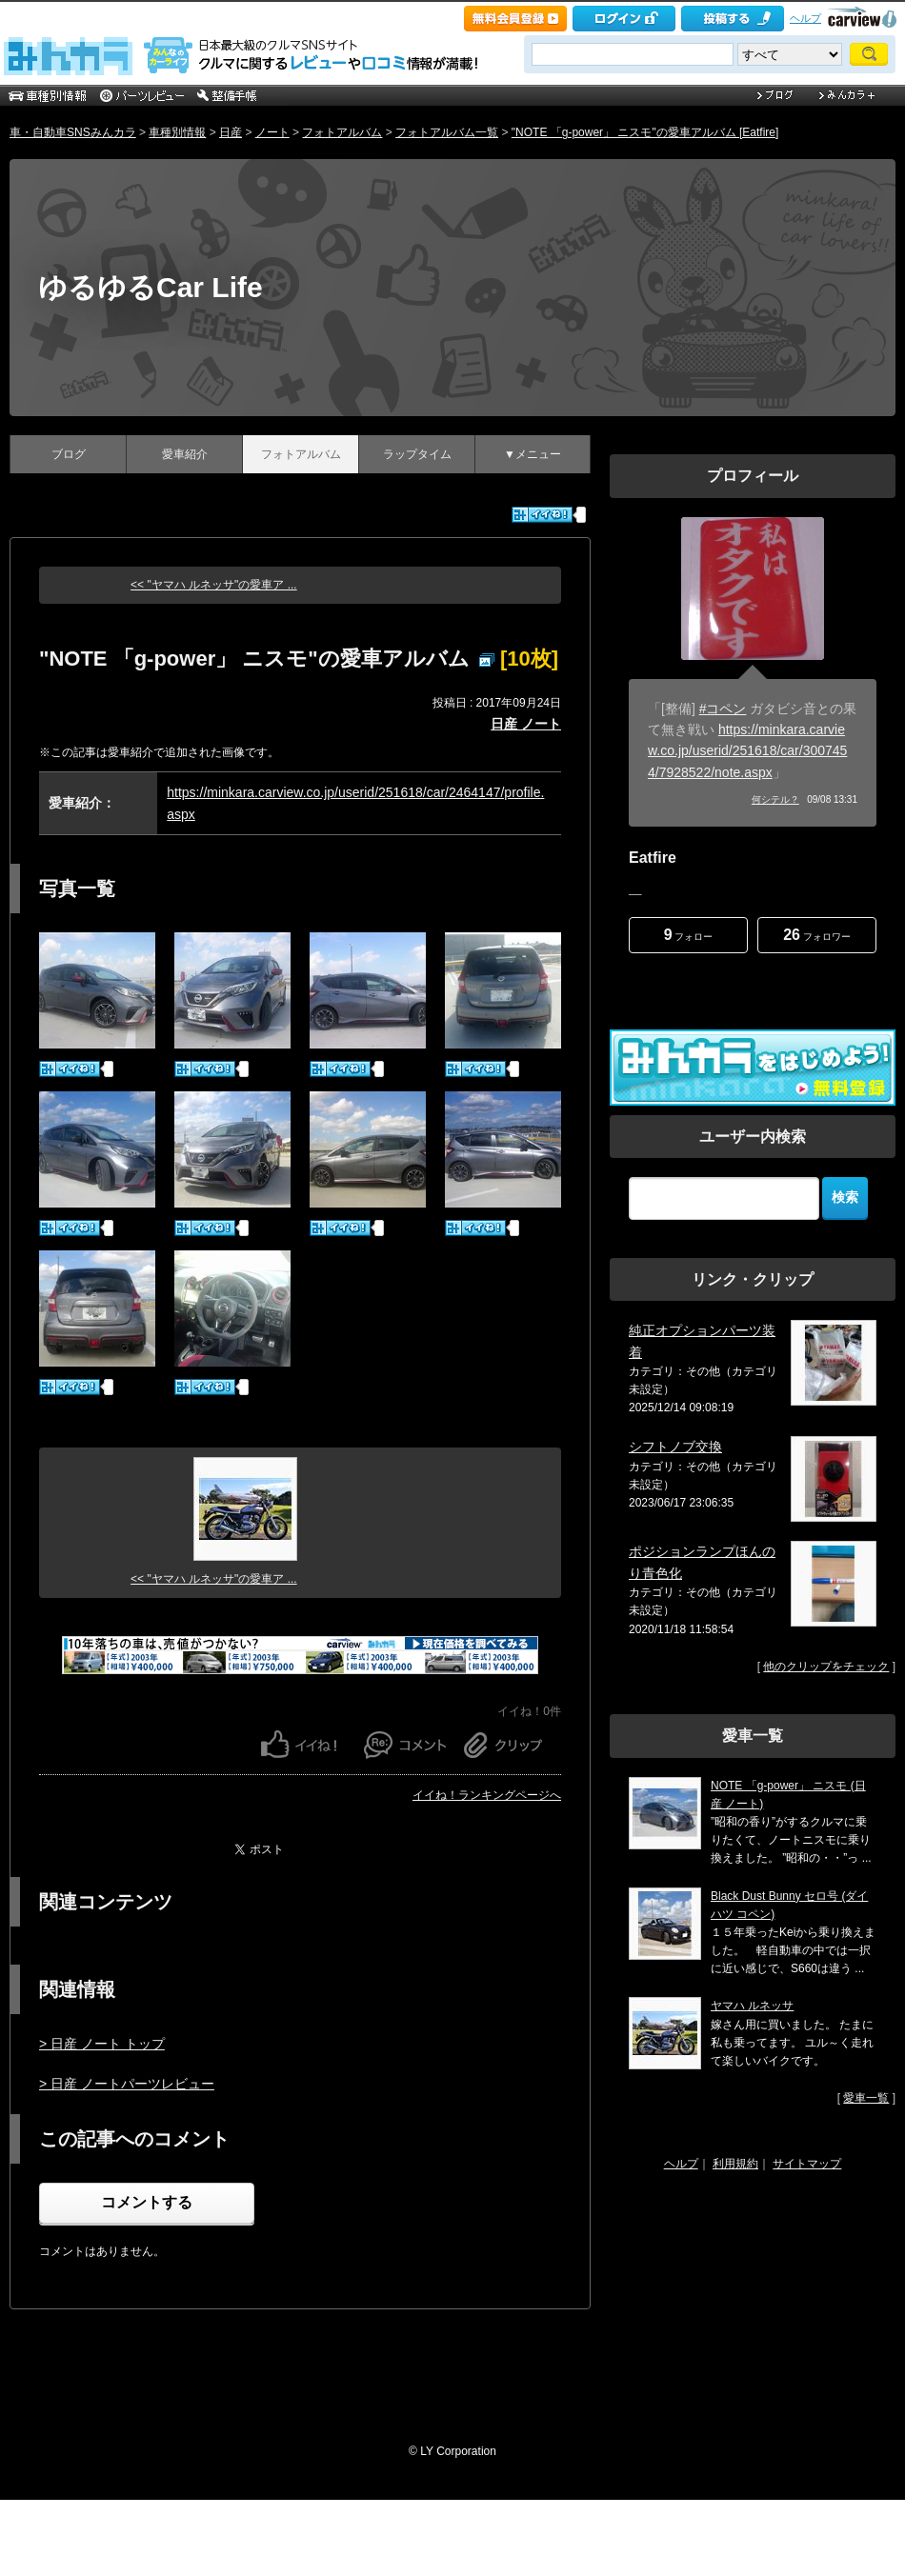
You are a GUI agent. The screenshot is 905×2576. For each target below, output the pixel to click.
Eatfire (652, 857)
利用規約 (735, 2163)
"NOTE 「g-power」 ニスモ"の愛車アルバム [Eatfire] (645, 132)
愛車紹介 (185, 454)
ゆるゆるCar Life (150, 287)
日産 (230, 132)
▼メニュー (532, 454)
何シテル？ (775, 799)
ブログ (68, 454)
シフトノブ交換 (675, 1446)
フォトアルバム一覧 (446, 132)
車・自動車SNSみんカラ (73, 132)
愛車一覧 (866, 2098)
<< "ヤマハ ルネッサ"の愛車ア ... (214, 584)
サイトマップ (807, 2163)
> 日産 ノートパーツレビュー (126, 2083)
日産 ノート (526, 723)
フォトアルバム (342, 132)
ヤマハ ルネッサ (752, 2005)
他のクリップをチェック (826, 1666)
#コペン (723, 708)
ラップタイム (417, 454)
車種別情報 (177, 132)
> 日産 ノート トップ (102, 2043)
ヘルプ (805, 18)
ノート (272, 132)
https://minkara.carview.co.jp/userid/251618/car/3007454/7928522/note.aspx (747, 751)
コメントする (146, 2202)
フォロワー (817, 935)
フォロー (689, 935)
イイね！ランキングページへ (486, 1795)
